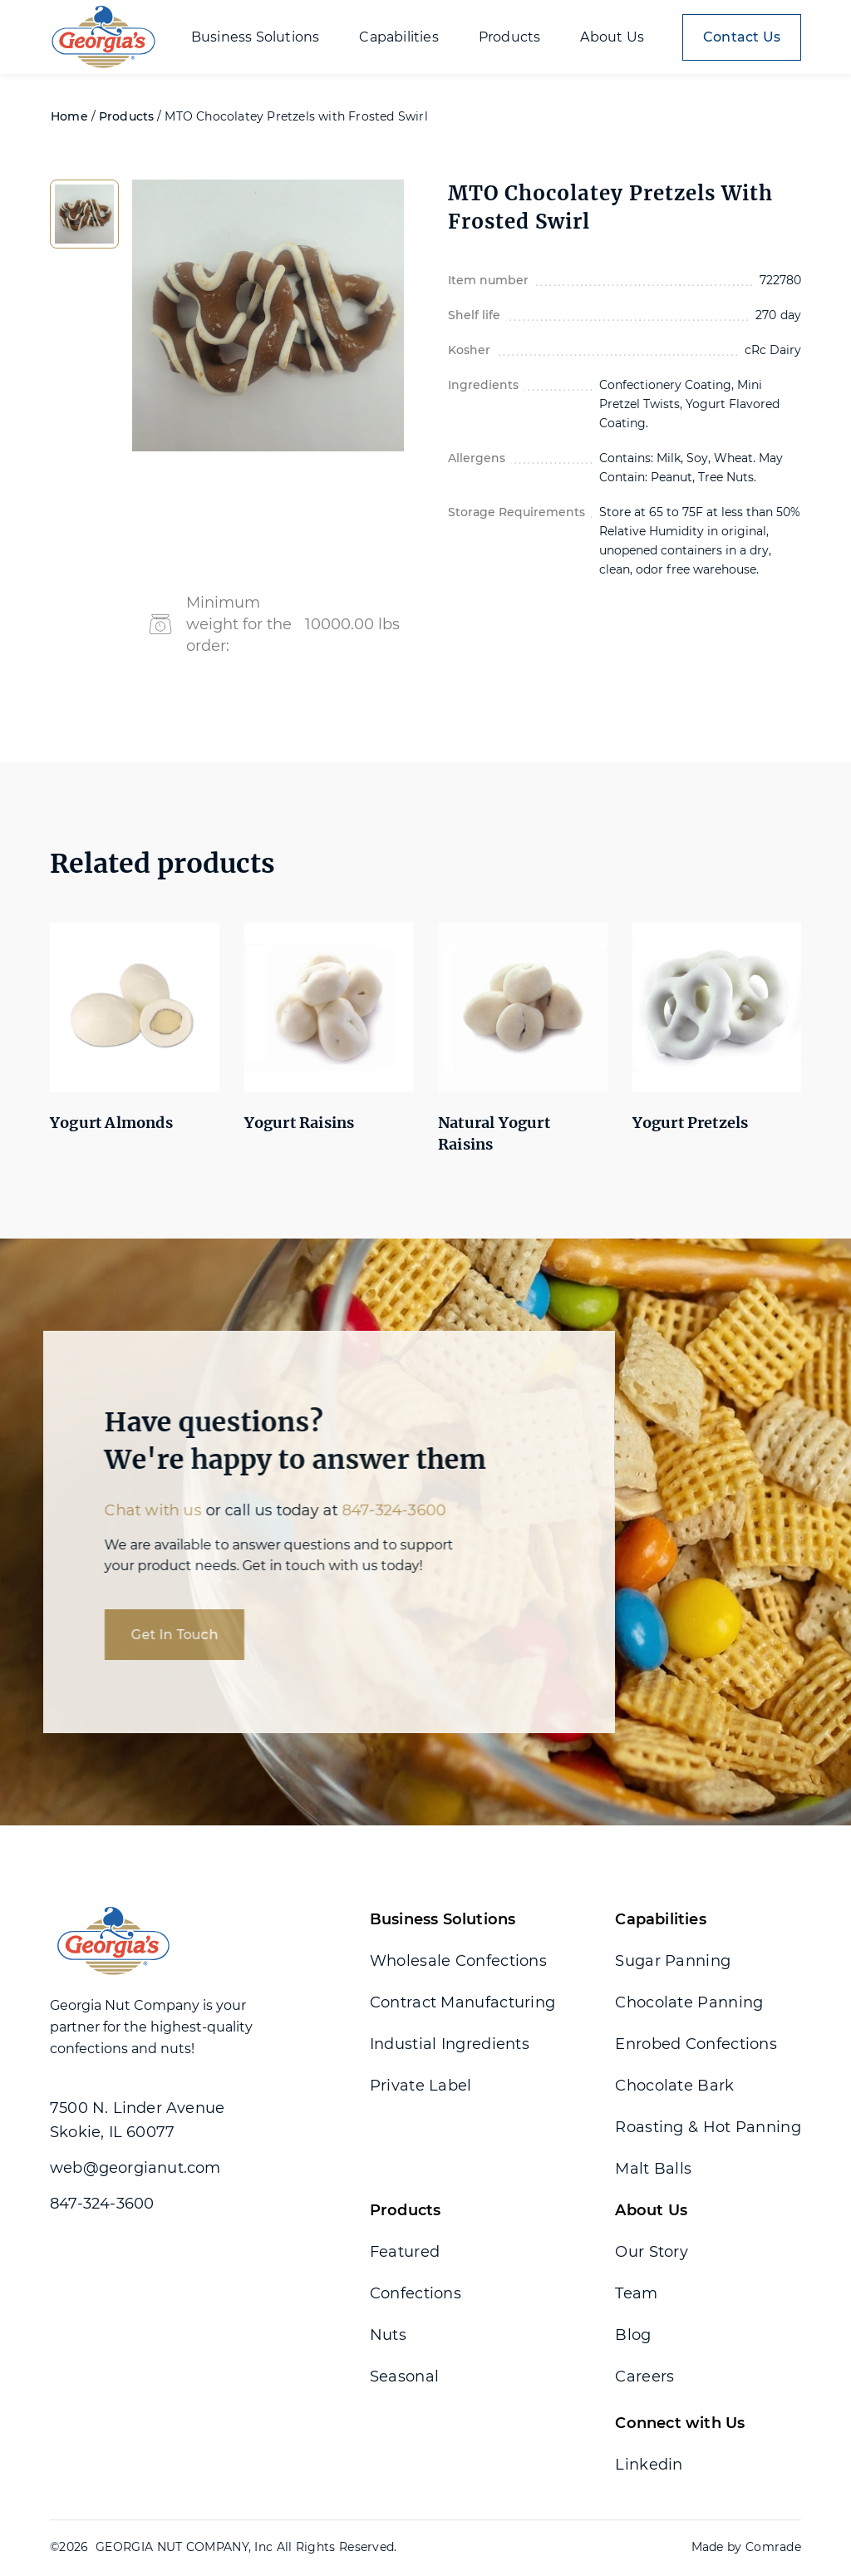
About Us (651, 2210)
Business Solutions (443, 1919)
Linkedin (648, 2464)
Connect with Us (680, 2423)
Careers (644, 2376)
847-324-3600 (384, 1510)
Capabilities (660, 1919)
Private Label (421, 2085)
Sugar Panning (672, 1961)
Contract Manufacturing (463, 2002)
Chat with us (143, 1510)
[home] (103, 37)
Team (636, 2293)
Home (69, 116)
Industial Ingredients (449, 2044)
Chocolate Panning (689, 2002)
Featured (405, 2252)
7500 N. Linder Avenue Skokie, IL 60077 (137, 2120)
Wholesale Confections (458, 1961)
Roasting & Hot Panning (708, 2127)
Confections (415, 2293)
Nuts (388, 2335)
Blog (633, 2335)
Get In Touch (164, 1635)
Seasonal (404, 2376)
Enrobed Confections (696, 2044)
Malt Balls (653, 2169)
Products (127, 116)
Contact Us (741, 37)
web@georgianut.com (135, 2168)
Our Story (651, 2252)
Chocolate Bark (674, 2085)
